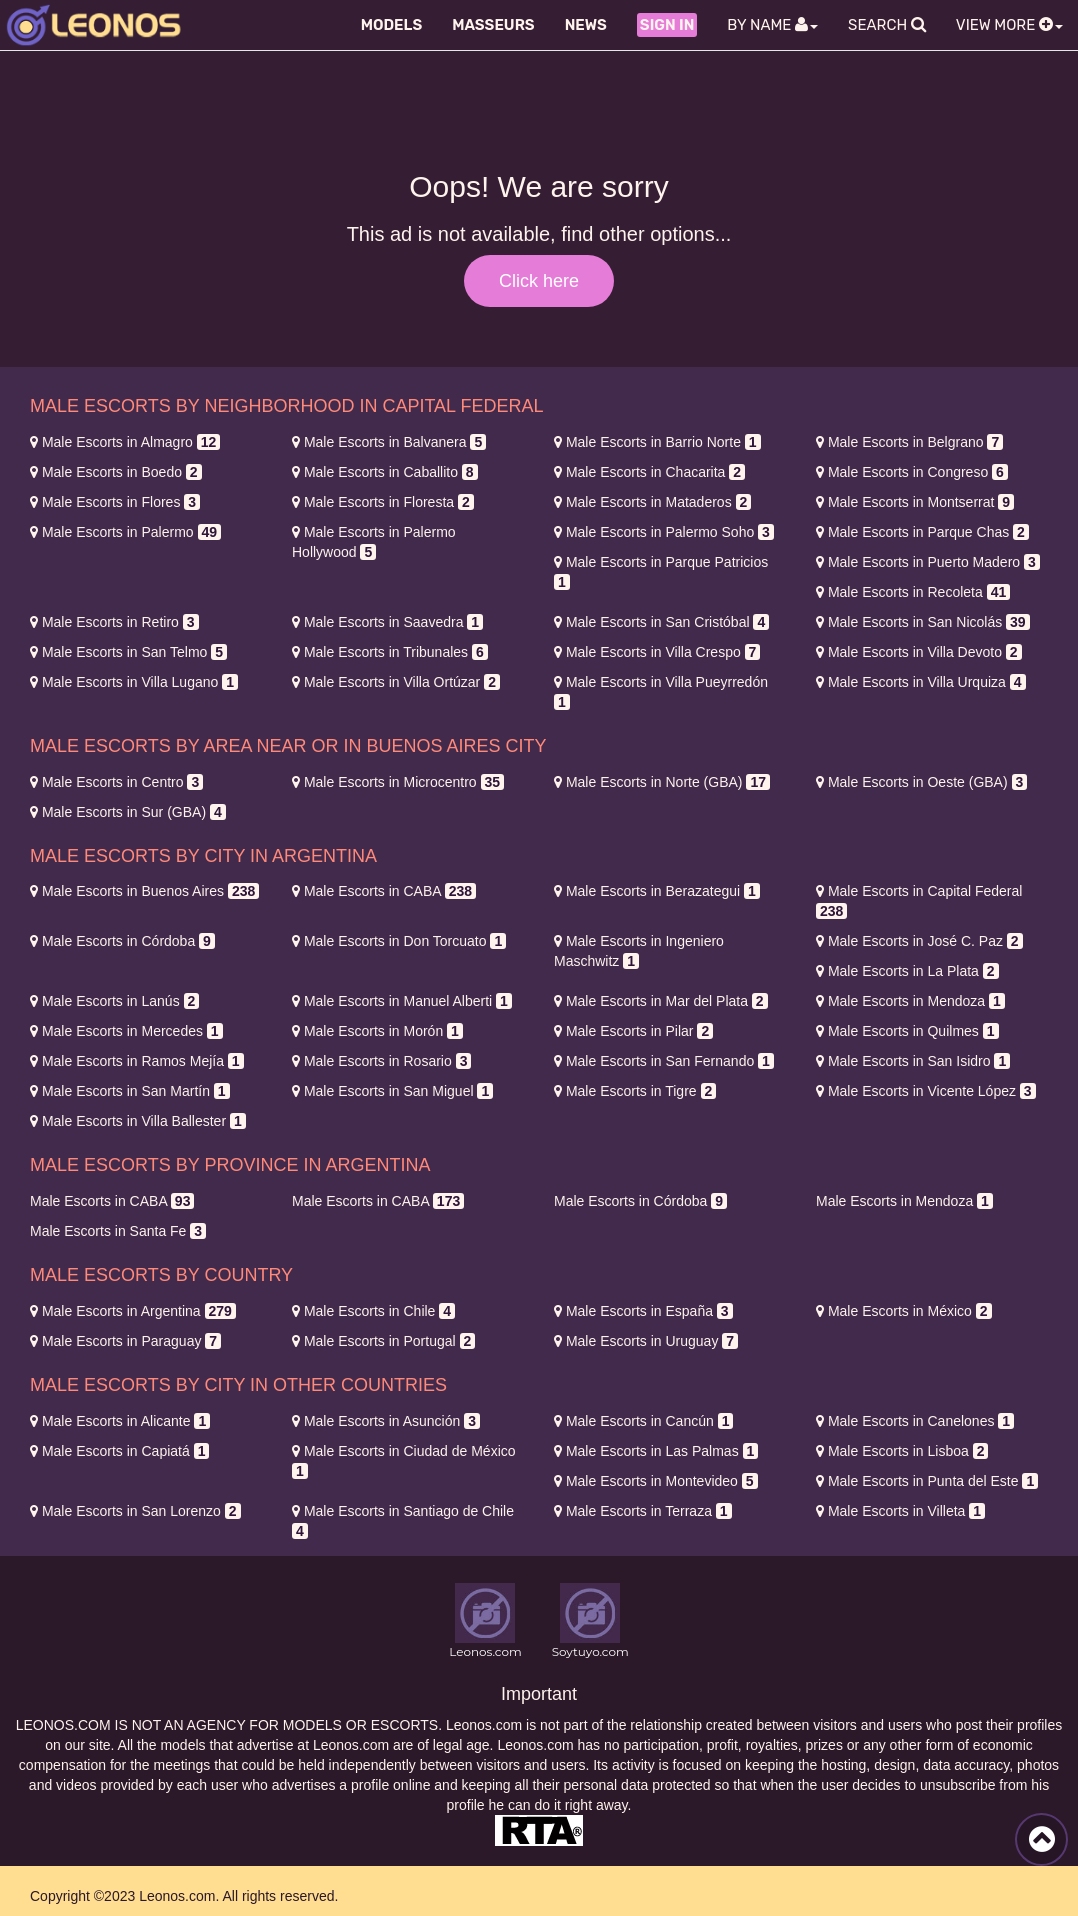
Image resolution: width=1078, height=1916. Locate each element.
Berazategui (657, 891)
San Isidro (913, 1061)
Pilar (633, 1031)
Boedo (116, 472)
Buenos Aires (144, 891)
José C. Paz (919, 941)
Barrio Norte (657, 442)
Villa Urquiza (921, 682)
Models (392, 25)
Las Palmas (656, 1451)
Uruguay (646, 1341)
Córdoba (122, 941)
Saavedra (387, 622)
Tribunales (390, 652)
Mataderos (652, 502)
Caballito (385, 472)
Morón (377, 1031)
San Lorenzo (135, 1511)
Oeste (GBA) (921, 782)
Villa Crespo (657, 652)
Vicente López (926, 1091)
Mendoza (910, 1001)
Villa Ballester (138, 1121)
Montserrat (915, 502)
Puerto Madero (928, 562)
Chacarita (649, 472)
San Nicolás (923, 622)
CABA (384, 891)
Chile (373, 1311)
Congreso (912, 472)
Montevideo (656, 1481)
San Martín (130, 1091)
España (643, 1311)
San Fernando (664, 1061)
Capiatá (119, 1451)
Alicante (120, 1421)
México (904, 1311)
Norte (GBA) (662, 782)
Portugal (383, 1341)
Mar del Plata (661, 1001)
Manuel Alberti (402, 1001)
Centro (116, 782)
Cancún (643, 1421)
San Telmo (128, 652)
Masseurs (493, 25)
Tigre (635, 1091)
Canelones (915, 1421)
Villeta (900, 1511)
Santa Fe (118, 1231)
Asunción (386, 1421)
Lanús (114, 1001)
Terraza (643, 1511)
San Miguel (392, 1091)
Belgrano (909, 442)
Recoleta (913, 592)
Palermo (125, 532)
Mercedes (126, 1031)
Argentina (133, 1311)
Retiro (114, 622)
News (586, 25)
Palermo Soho (664, 532)
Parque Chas (922, 532)
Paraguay (125, 1341)
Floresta (383, 502)
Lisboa (902, 1451)
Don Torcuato (399, 941)
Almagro (125, 442)
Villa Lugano (134, 682)
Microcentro (398, 782)
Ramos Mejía (137, 1061)
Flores (115, 502)
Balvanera (389, 442)
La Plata (907, 971)
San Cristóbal (661, 622)
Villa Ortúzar (396, 682)
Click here (539, 281)
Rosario (381, 1061)
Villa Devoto (919, 652)
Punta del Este (927, 1481)
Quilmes (907, 1031)
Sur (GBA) (128, 812)
